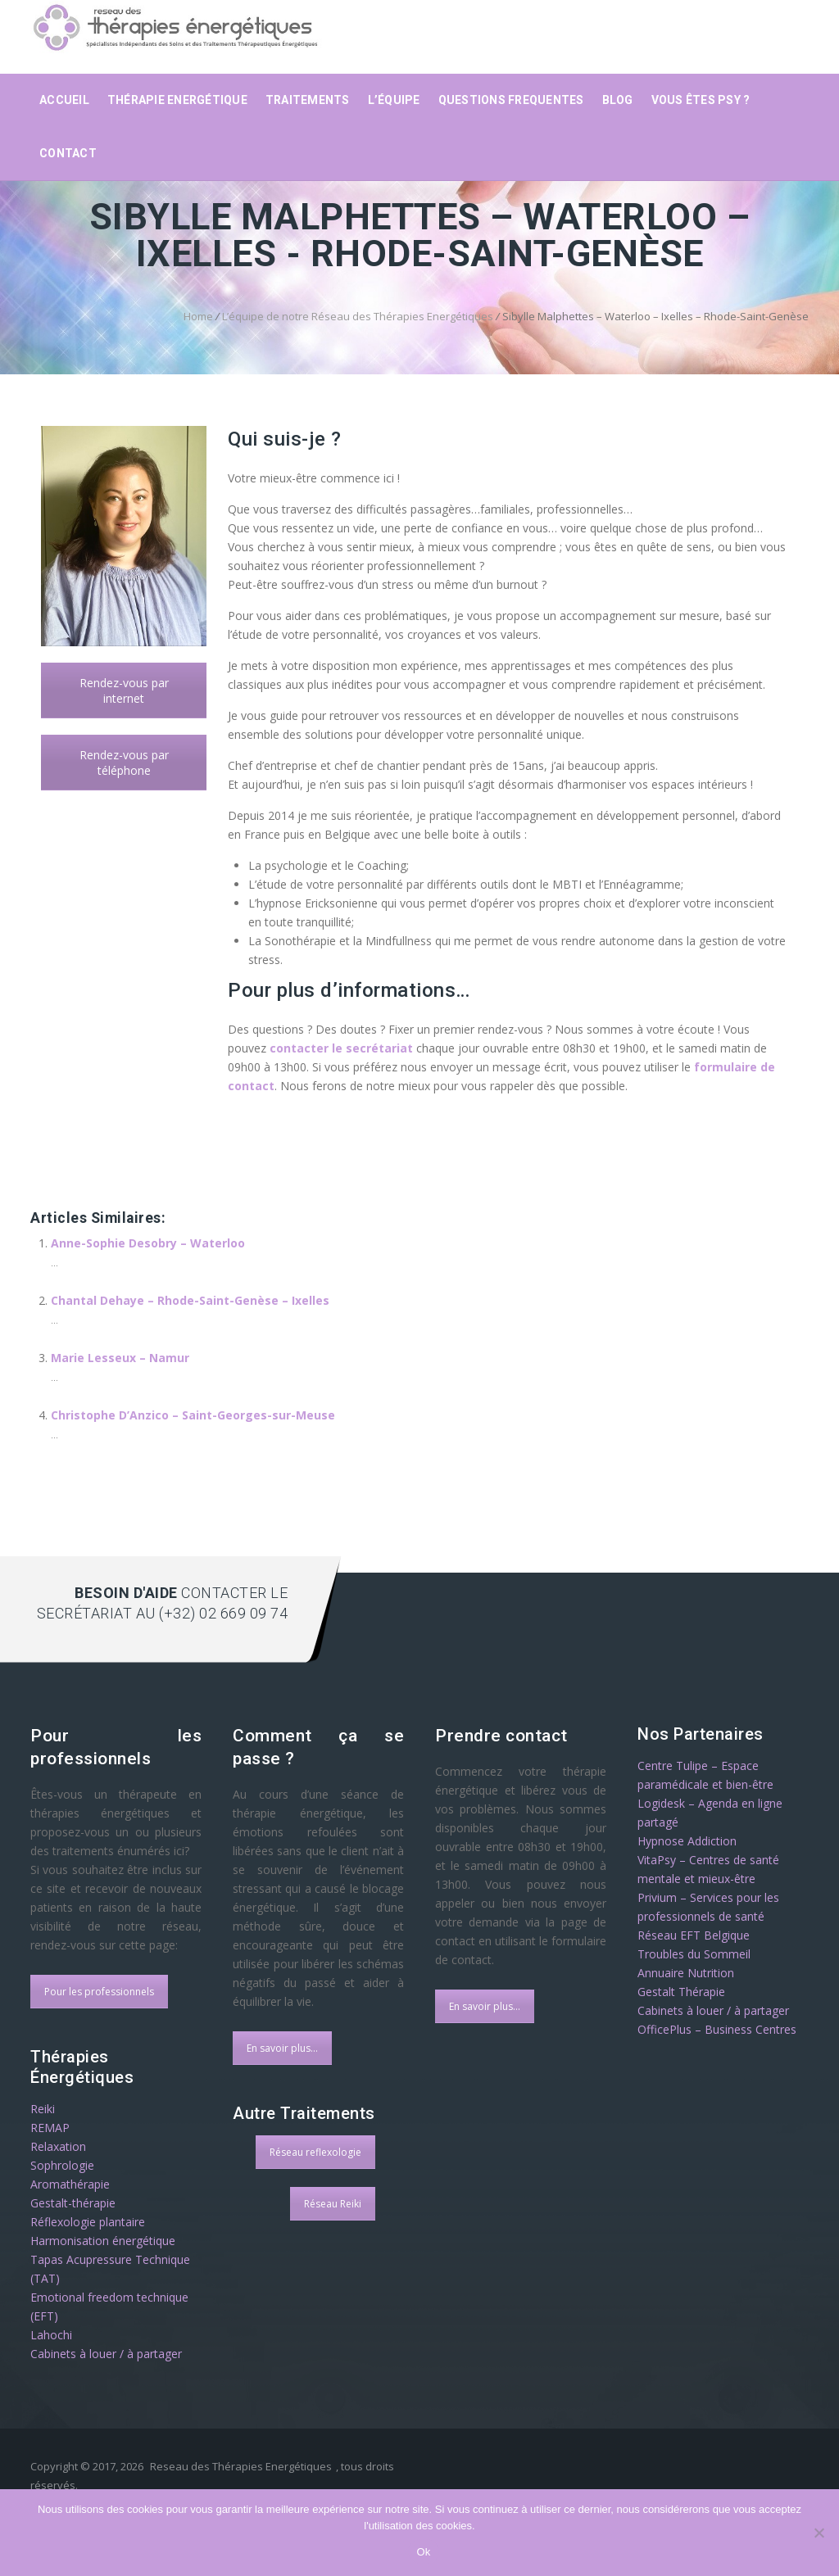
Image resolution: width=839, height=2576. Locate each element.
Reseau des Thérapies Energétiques (241, 2466)
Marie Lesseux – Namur (120, 1357)
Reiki (42, 2108)
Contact (68, 153)
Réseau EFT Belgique (693, 1935)
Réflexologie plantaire (87, 2222)
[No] (818, 2532)
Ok (423, 2552)
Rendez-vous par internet (124, 690)
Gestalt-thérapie (73, 2203)
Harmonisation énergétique (102, 2240)
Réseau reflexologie (315, 2152)
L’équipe (394, 99)
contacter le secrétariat (341, 1048)
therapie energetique (122, 1184)
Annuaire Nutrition (685, 1973)
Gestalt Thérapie (681, 1991)
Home (198, 316)
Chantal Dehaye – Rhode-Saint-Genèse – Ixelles (190, 1300)
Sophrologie (62, 2165)
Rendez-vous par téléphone (124, 762)
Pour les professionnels (99, 1992)
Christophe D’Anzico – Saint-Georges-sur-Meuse (193, 1415)
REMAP (50, 2127)
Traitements (307, 99)
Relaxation (58, 2146)
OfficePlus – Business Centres (716, 2029)
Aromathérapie (70, 2184)
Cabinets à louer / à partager (106, 2353)
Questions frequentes (511, 99)
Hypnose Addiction (687, 1841)
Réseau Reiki (332, 2204)
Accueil (64, 99)
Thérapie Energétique (177, 99)
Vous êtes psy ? (701, 99)
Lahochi (51, 2335)
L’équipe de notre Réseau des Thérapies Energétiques (357, 316)
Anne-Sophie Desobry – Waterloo (148, 1243)
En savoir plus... (282, 2048)
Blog (617, 99)
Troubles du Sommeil (694, 1954)
